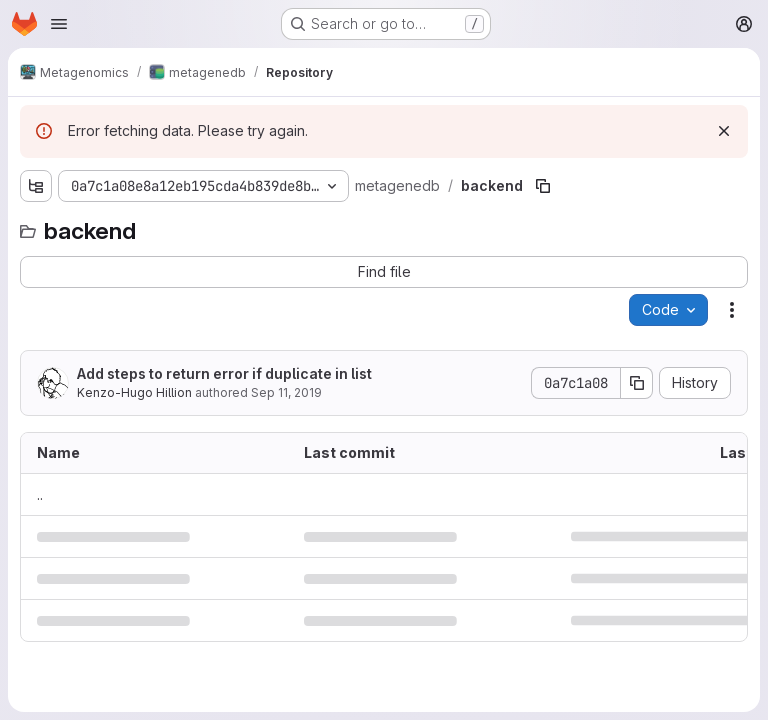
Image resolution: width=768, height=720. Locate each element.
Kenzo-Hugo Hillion (134, 392)
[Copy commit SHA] (637, 383)
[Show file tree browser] (36, 186)
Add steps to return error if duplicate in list (224, 373)
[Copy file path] (543, 186)
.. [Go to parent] (40, 494)
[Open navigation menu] (59, 24)
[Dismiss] (724, 131)
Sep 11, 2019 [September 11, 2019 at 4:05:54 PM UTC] (286, 392)
